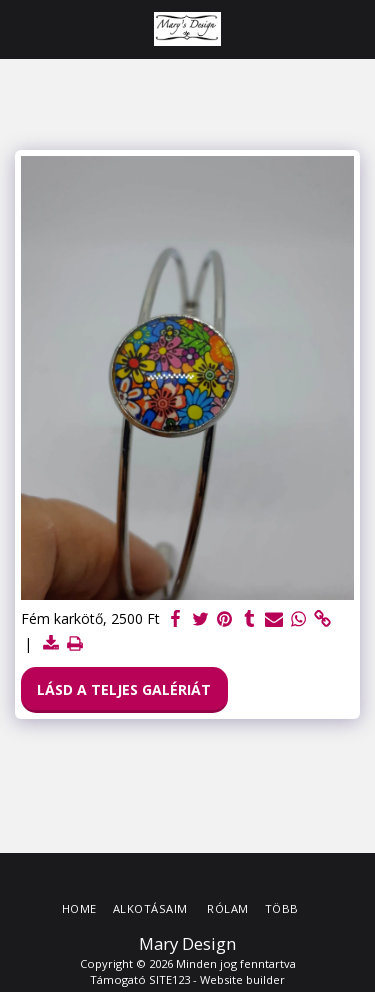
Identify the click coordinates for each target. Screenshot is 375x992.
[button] (22, 28)
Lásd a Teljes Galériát (124, 689)
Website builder (242, 979)
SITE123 (169, 979)
